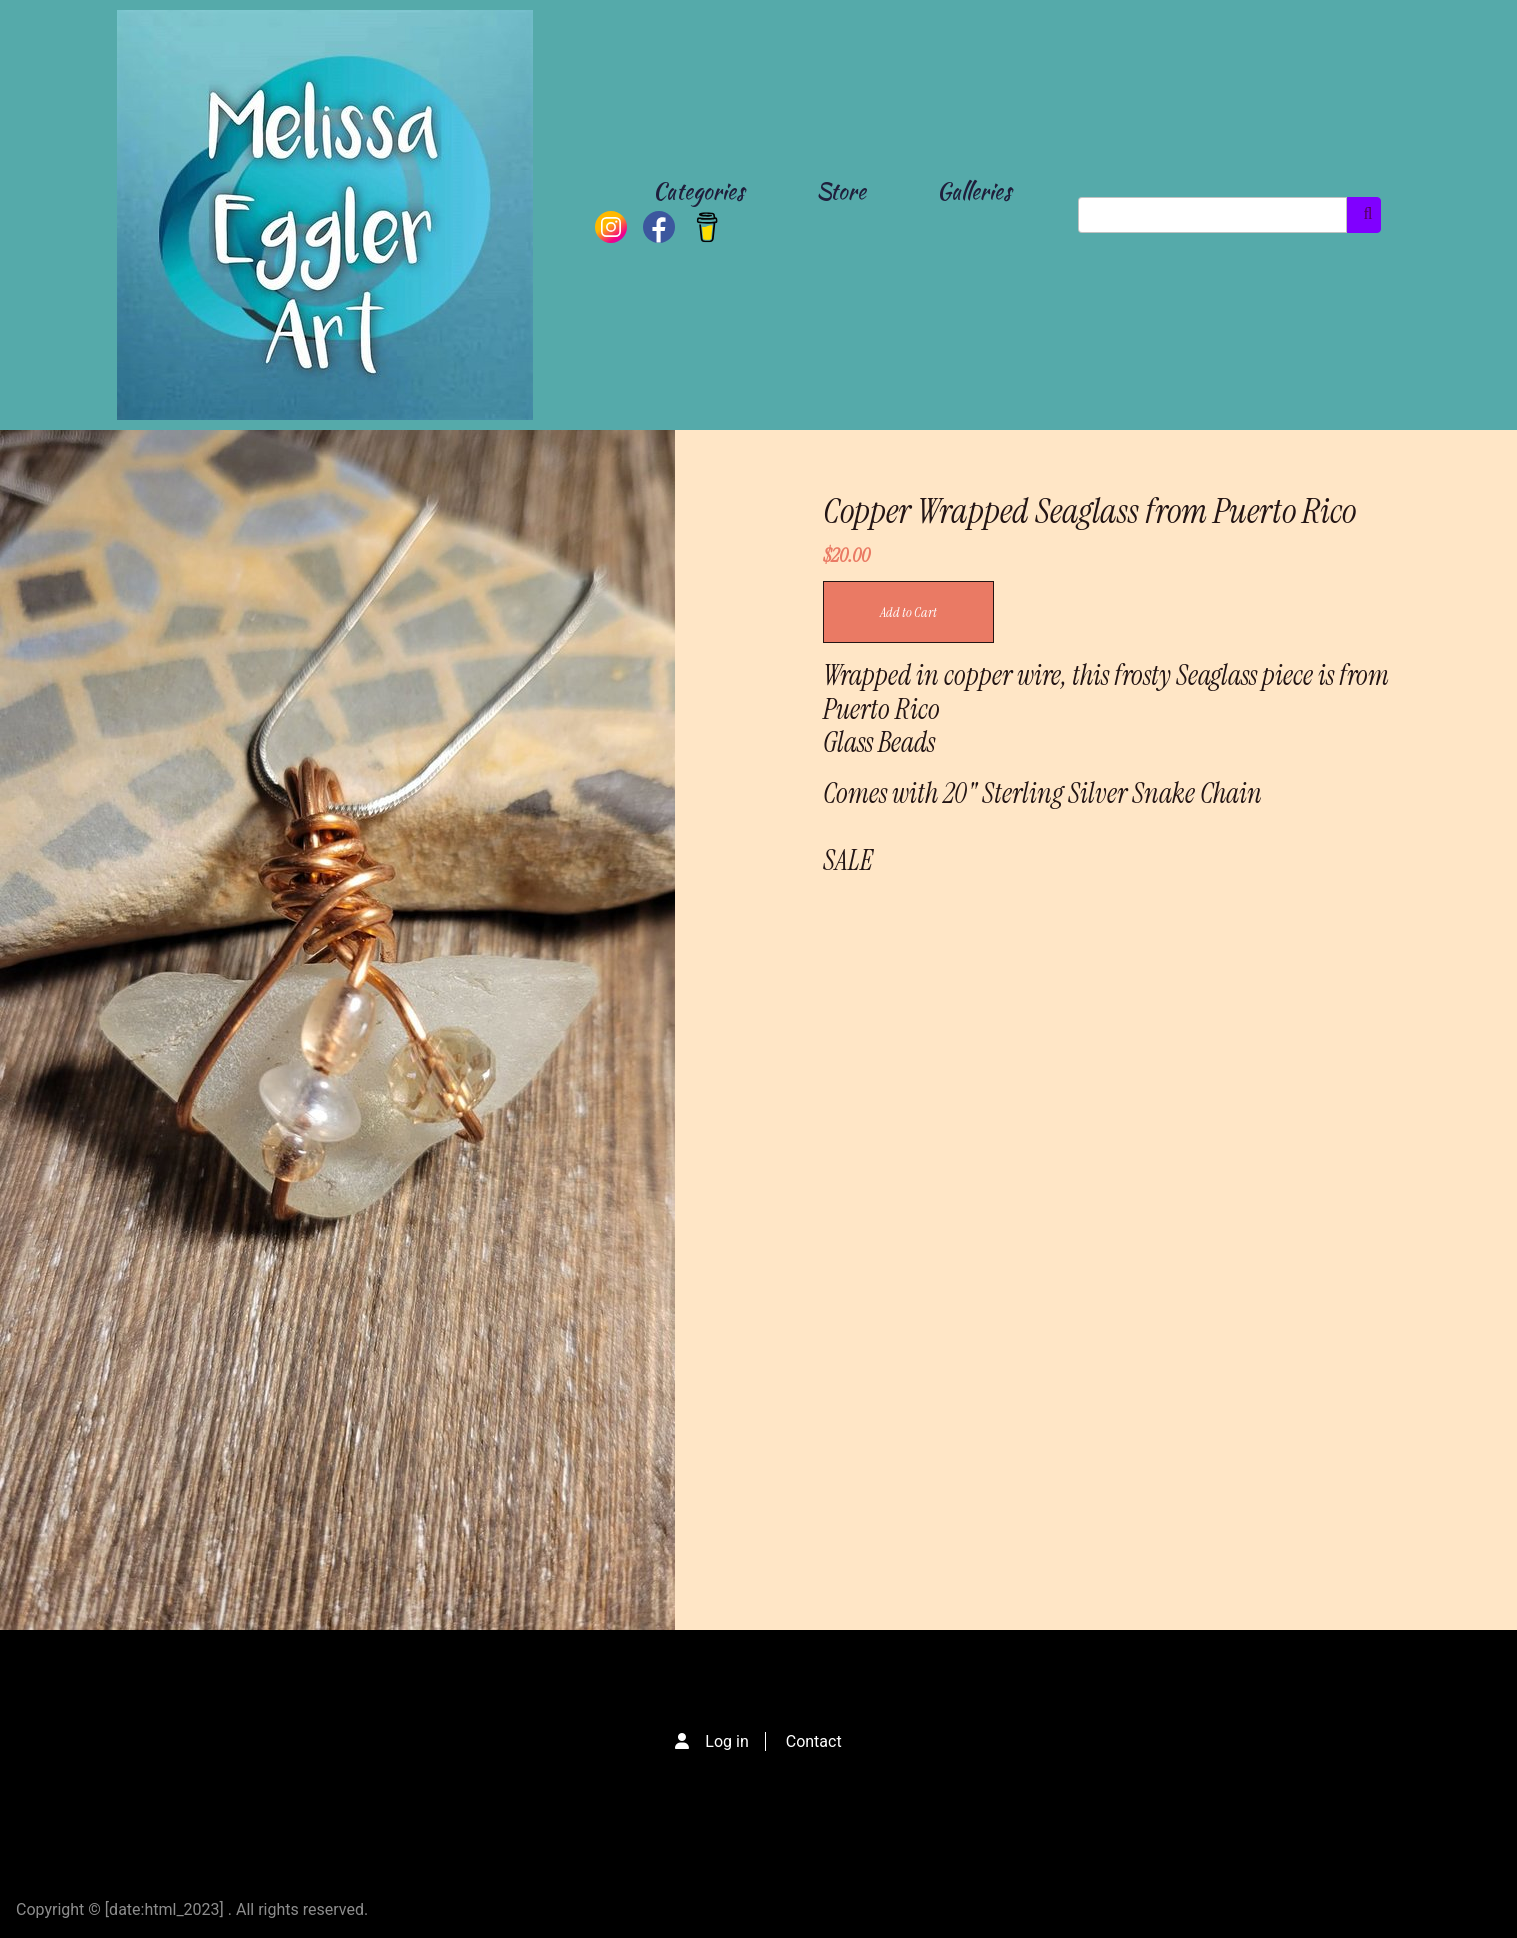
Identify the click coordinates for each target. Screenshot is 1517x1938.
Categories (699, 191)
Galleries (974, 191)
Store (841, 191)
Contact (814, 1741)
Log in (726, 1741)
